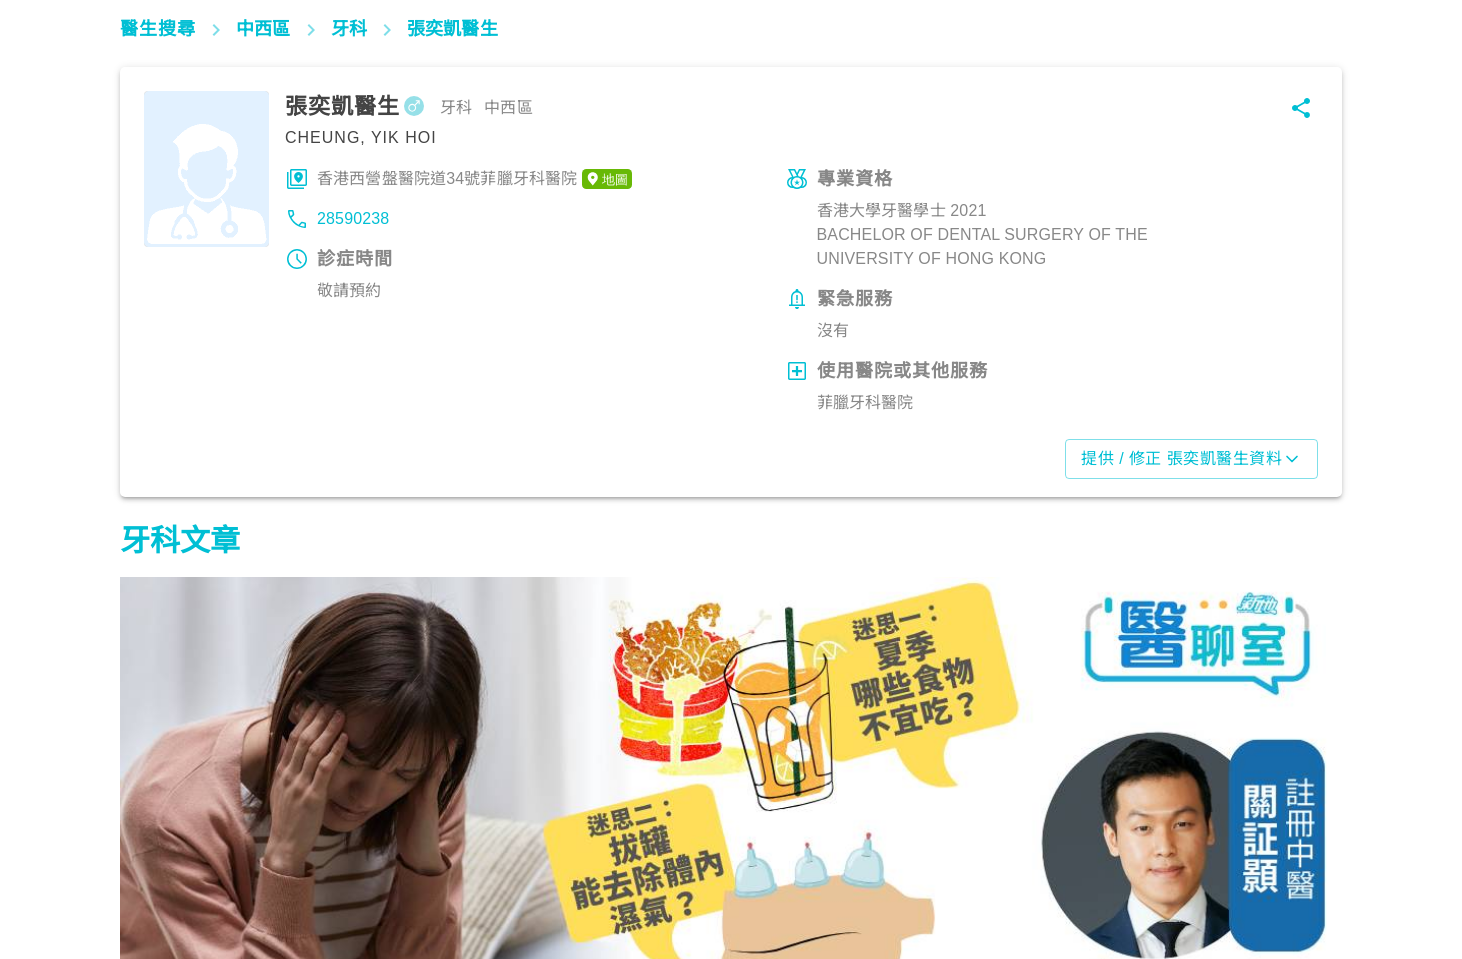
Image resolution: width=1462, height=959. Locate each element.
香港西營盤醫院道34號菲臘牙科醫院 (474, 179)
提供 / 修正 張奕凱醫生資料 (1191, 459)
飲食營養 (160, 871)
